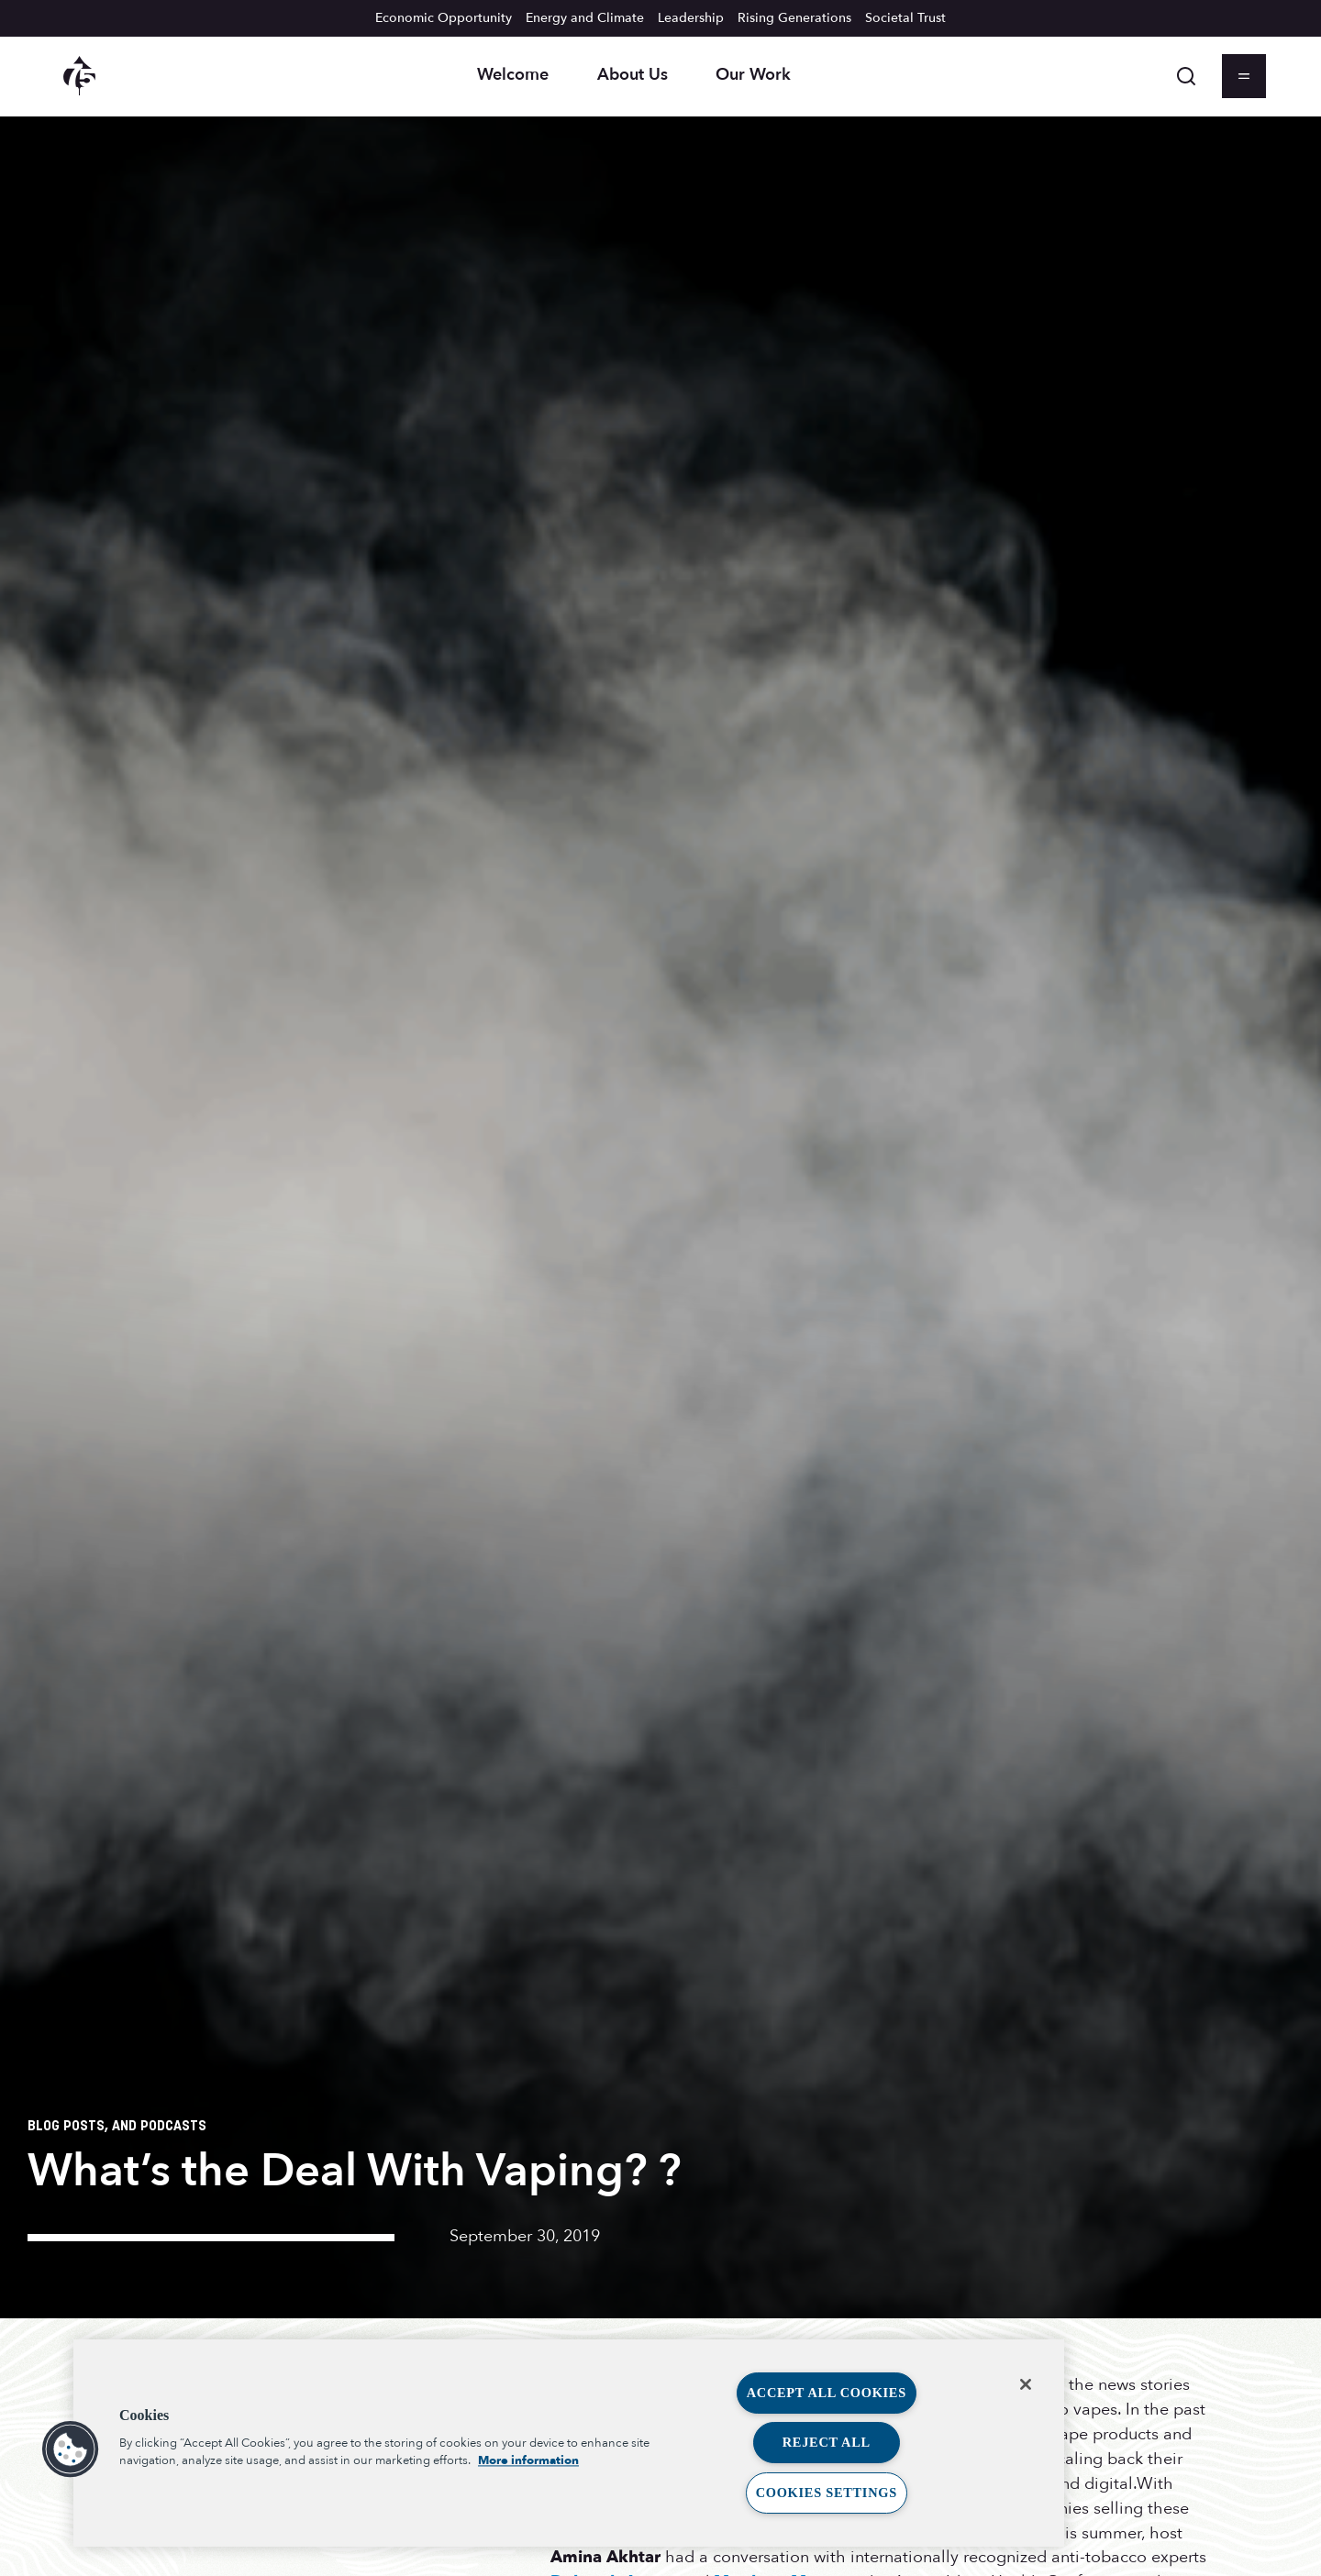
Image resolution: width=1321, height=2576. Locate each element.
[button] (70, 2449)
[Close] (1025, 2384)
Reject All (827, 2442)
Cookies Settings (826, 2492)
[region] (568, 2443)
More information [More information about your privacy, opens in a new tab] (528, 2460)
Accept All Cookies (826, 2392)
